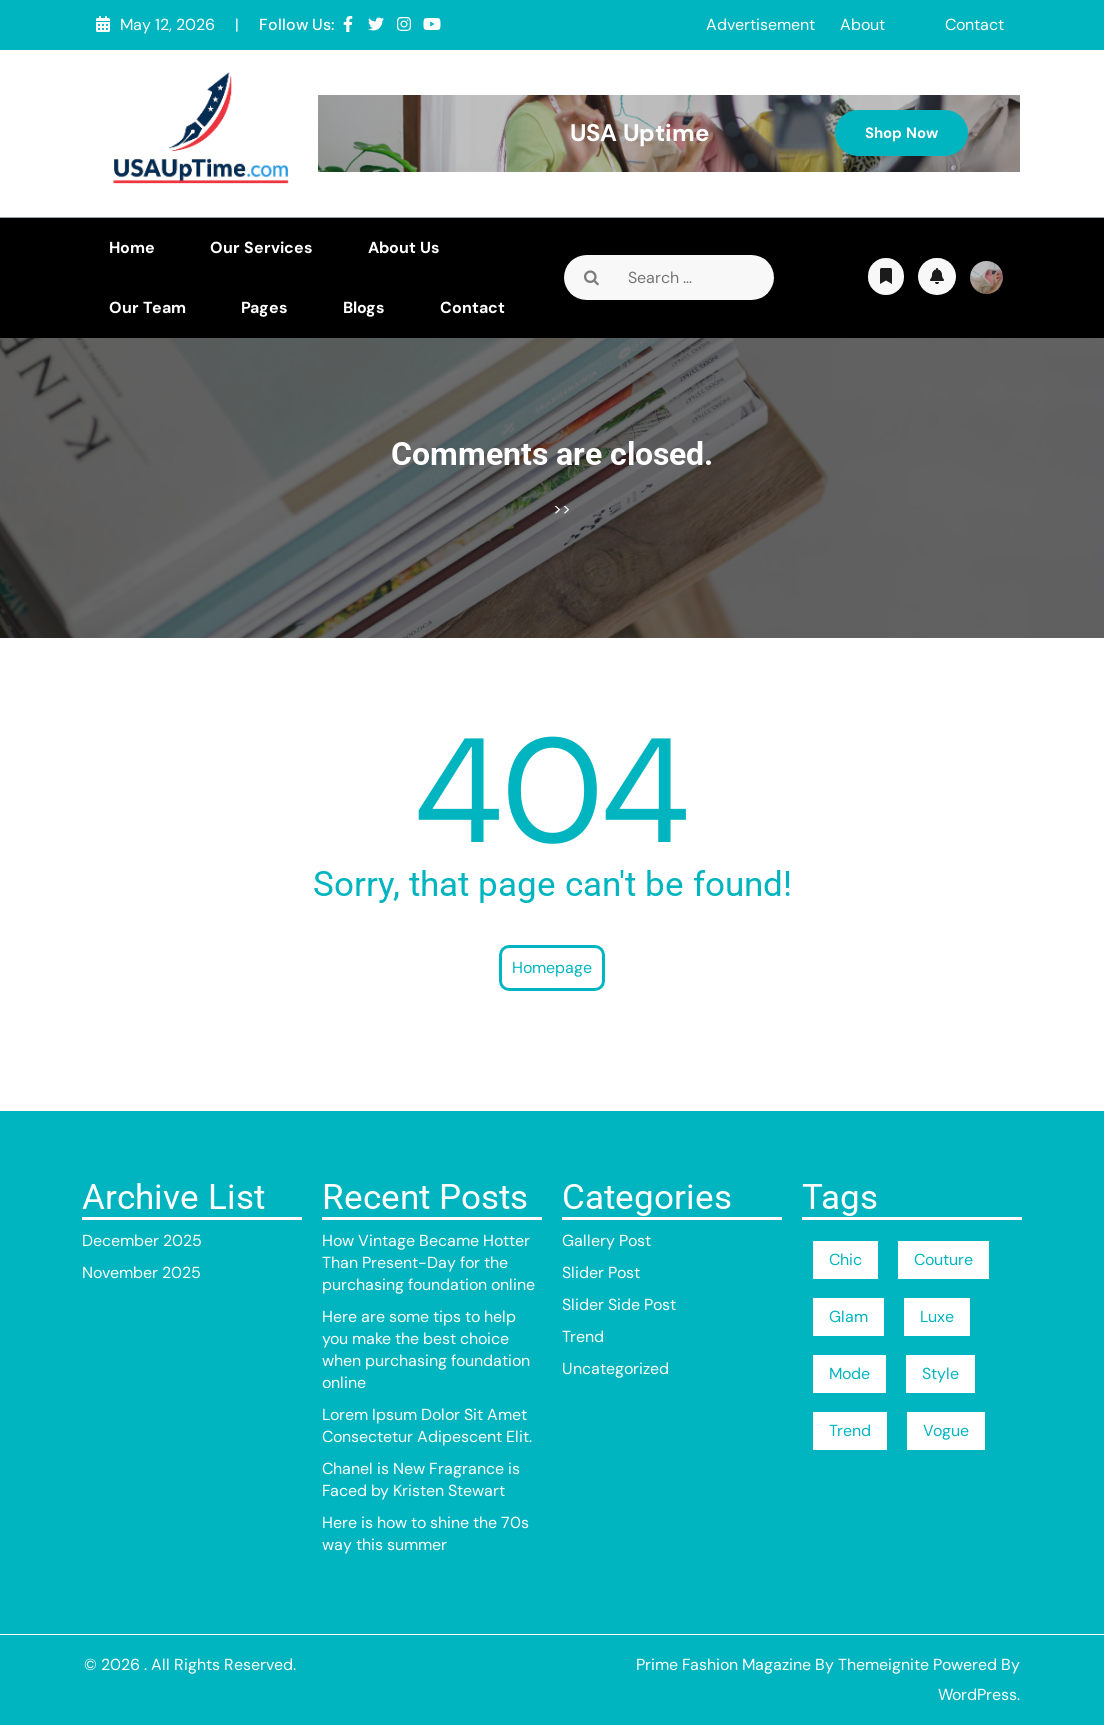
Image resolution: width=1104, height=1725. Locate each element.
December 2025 (142, 1240)
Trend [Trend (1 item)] (850, 1430)
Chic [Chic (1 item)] (845, 1259)
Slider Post (601, 1272)
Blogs (364, 307)
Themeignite (883, 1664)
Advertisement (760, 24)
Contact (974, 24)
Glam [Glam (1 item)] (848, 1316)
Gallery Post (606, 1240)
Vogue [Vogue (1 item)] (946, 1430)
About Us (404, 247)
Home (132, 247)
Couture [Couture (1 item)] (943, 1259)
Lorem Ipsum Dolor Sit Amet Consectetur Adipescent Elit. (427, 1425)
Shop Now (901, 133)
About (862, 24)
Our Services (261, 247)
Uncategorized (615, 1368)
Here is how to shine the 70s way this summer (425, 1533)
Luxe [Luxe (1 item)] (937, 1316)
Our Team (147, 307)
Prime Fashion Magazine (723, 1664)
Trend (583, 1336)
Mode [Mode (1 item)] (849, 1373)
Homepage (552, 967)
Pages (264, 307)
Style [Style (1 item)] (940, 1373)
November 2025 (141, 1272)
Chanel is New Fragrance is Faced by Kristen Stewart (421, 1479)
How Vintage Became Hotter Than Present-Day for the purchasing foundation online (428, 1262)
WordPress (977, 1694)
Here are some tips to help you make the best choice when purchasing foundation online (426, 1349)
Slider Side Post (619, 1304)
